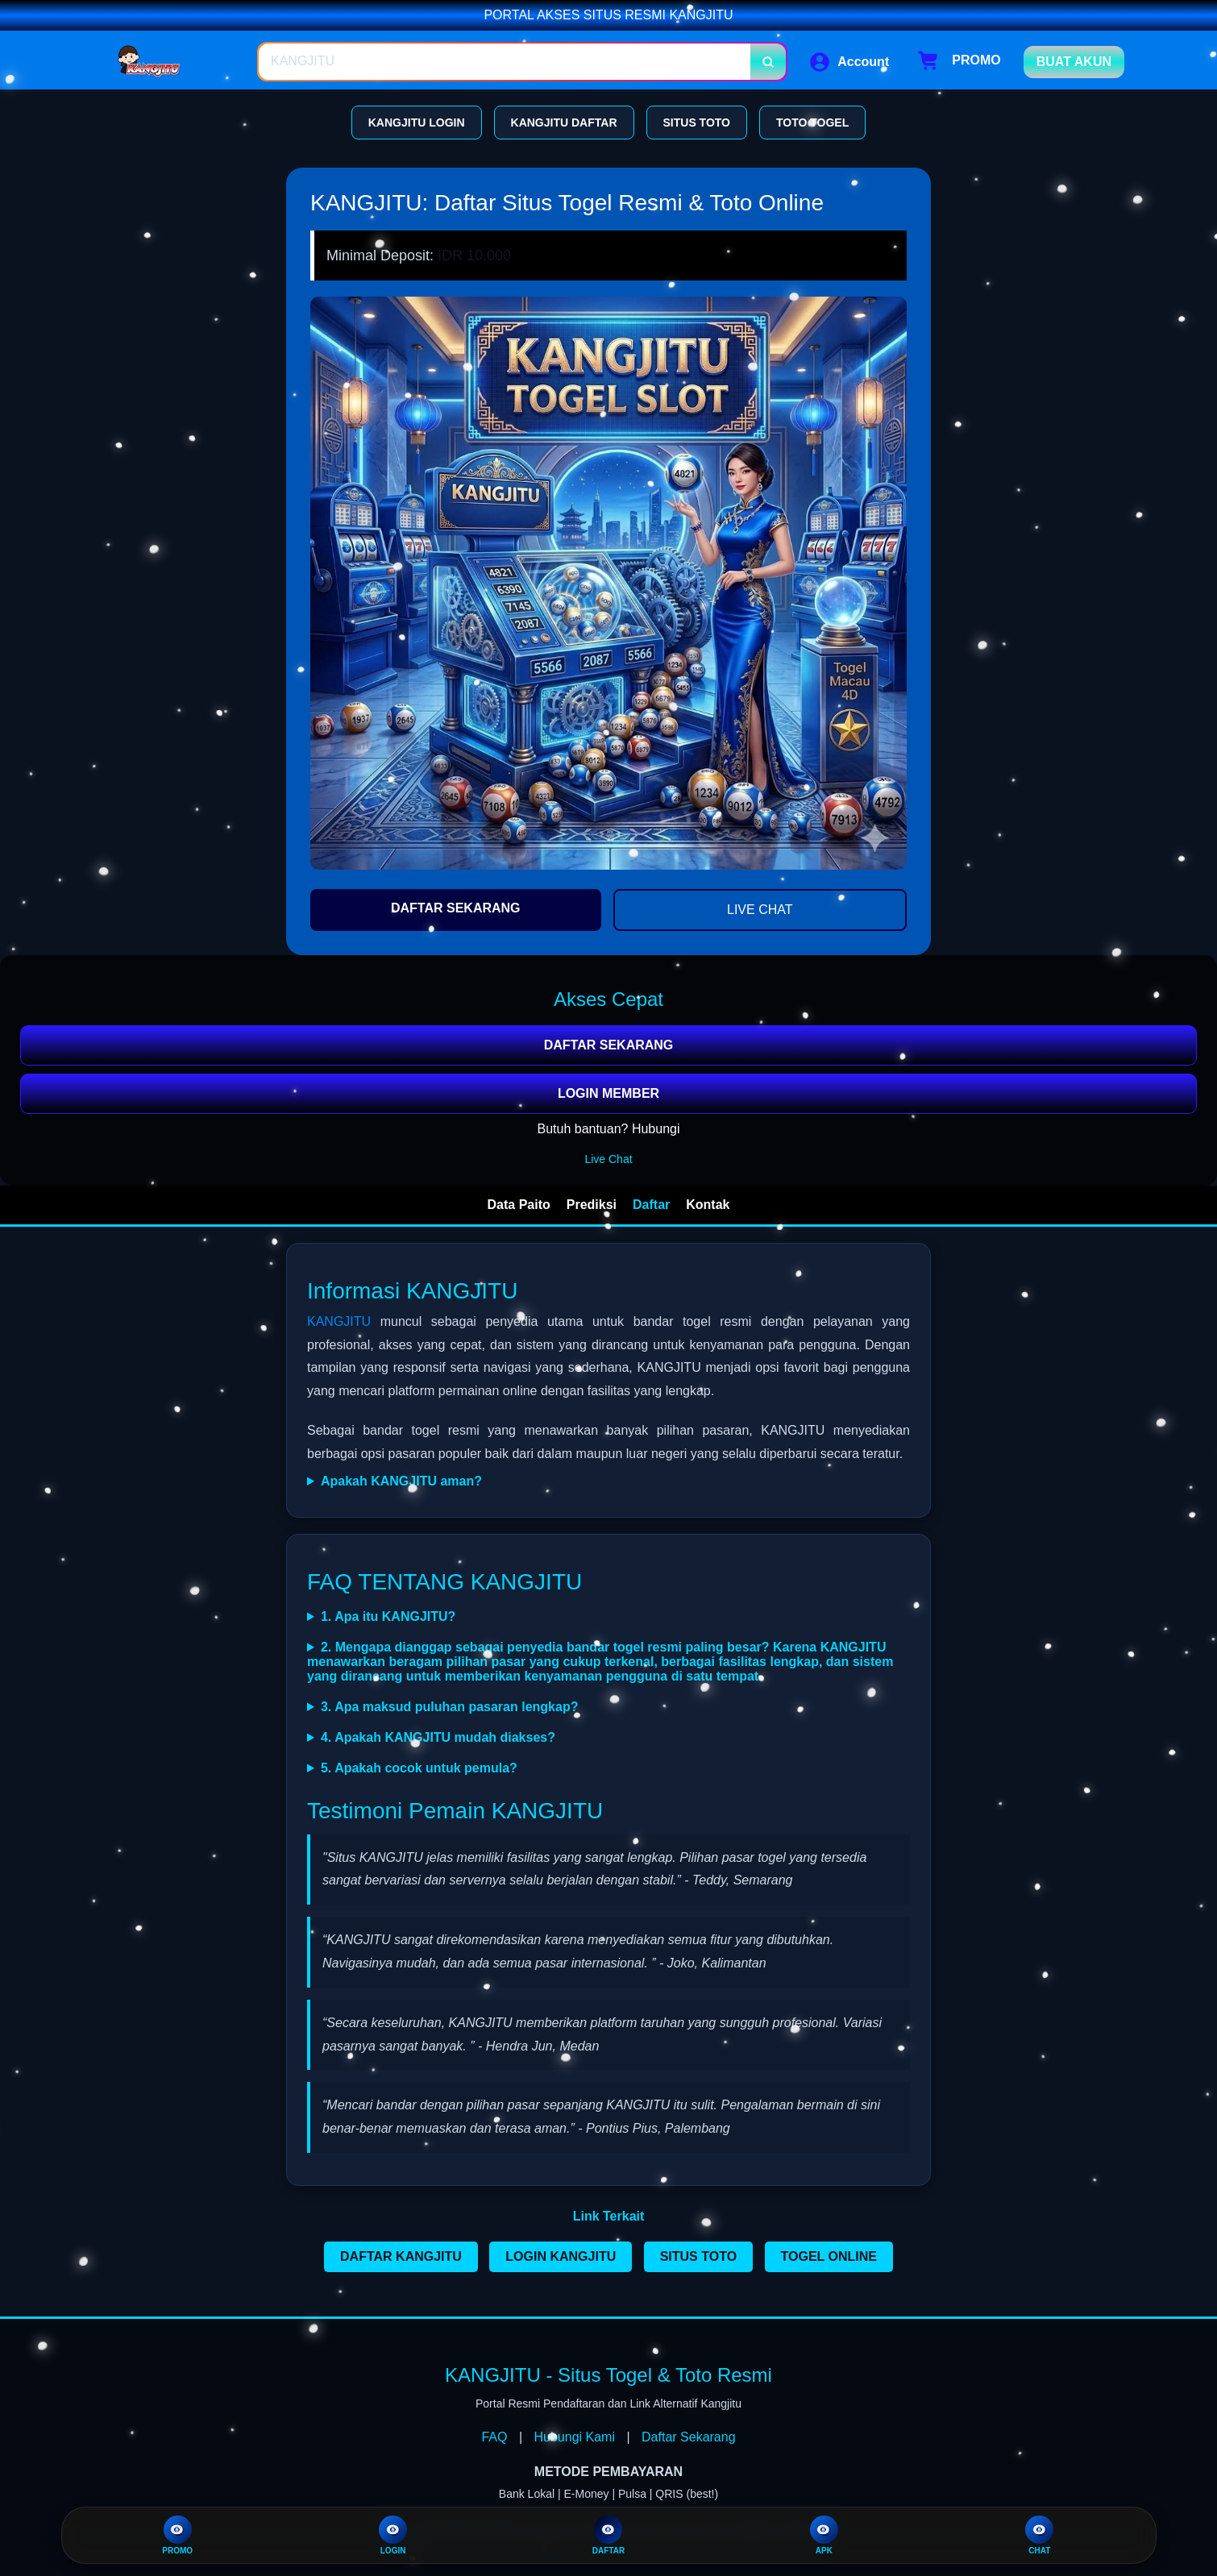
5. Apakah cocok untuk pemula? (419, 1768)
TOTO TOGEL (812, 122)
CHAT (1039, 2535)
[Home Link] (175, 62)
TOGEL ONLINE (829, 2256)
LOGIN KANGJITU (560, 2256)
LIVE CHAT (760, 909)
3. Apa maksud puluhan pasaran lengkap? (449, 1707)
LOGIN (393, 2535)
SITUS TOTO (697, 122)
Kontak (707, 1204)
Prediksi (592, 1204)
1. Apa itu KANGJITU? (388, 1616)
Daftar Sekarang (689, 2437)
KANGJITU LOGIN (416, 122)
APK (824, 2535)
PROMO (177, 2535)
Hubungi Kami (575, 2437)
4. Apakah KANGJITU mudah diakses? (438, 1737)
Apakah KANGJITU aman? (401, 1481)
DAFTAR (608, 2535)
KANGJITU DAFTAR (564, 122)
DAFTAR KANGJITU (401, 2256)
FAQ (494, 2437)
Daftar (651, 1204)
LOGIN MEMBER (608, 1093)
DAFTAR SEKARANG (456, 908)
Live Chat (608, 1159)
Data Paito (519, 1204)
